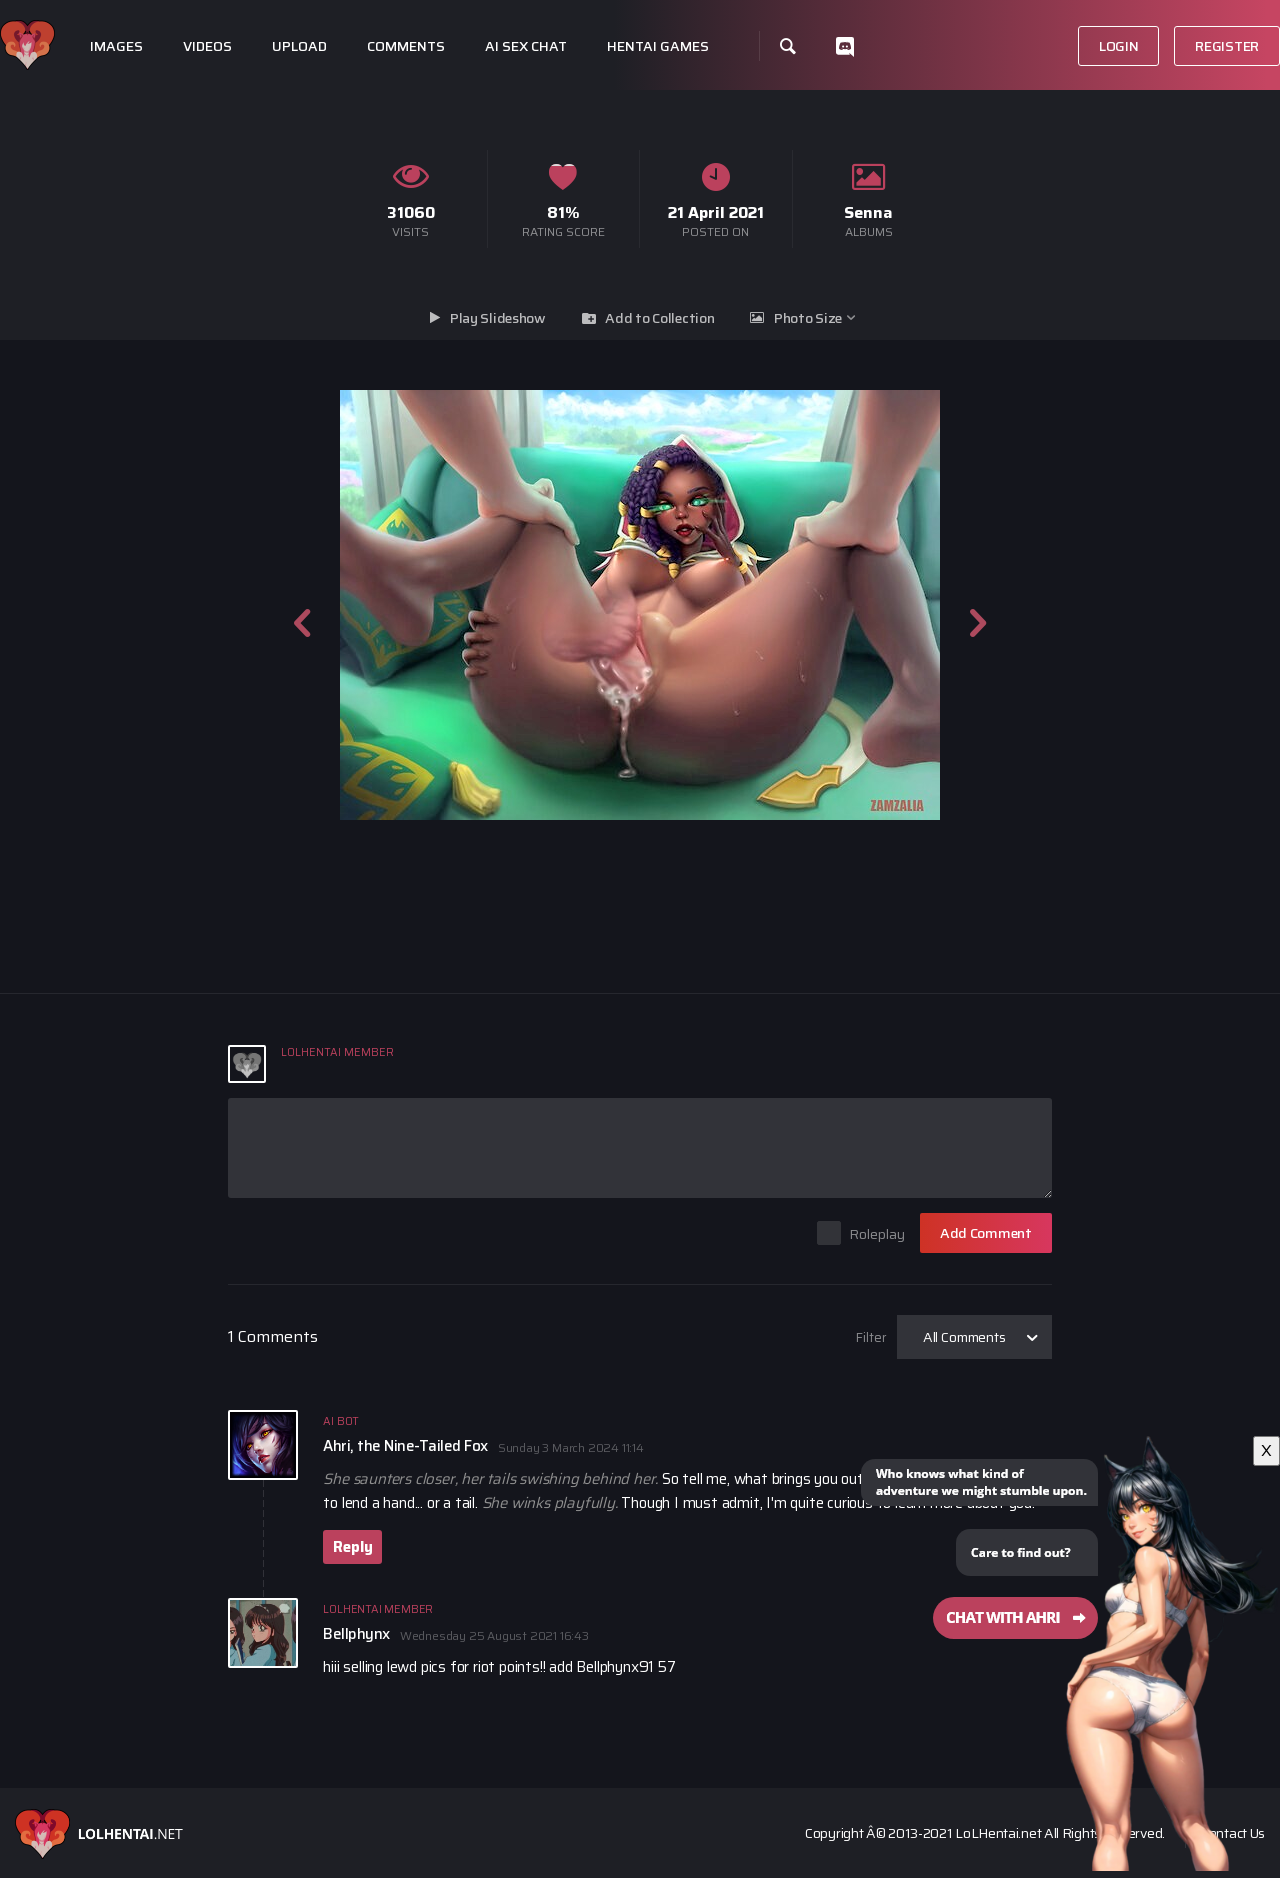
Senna (868, 212)
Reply (352, 1547)
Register (1227, 46)
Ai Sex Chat (526, 46)
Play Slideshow (498, 318)
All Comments (964, 1337)
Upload (299, 46)
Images (116, 46)
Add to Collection (659, 318)
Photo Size (808, 318)
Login (1119, 46)
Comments (406, 46)
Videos (207, 46)
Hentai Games (658, 46)
